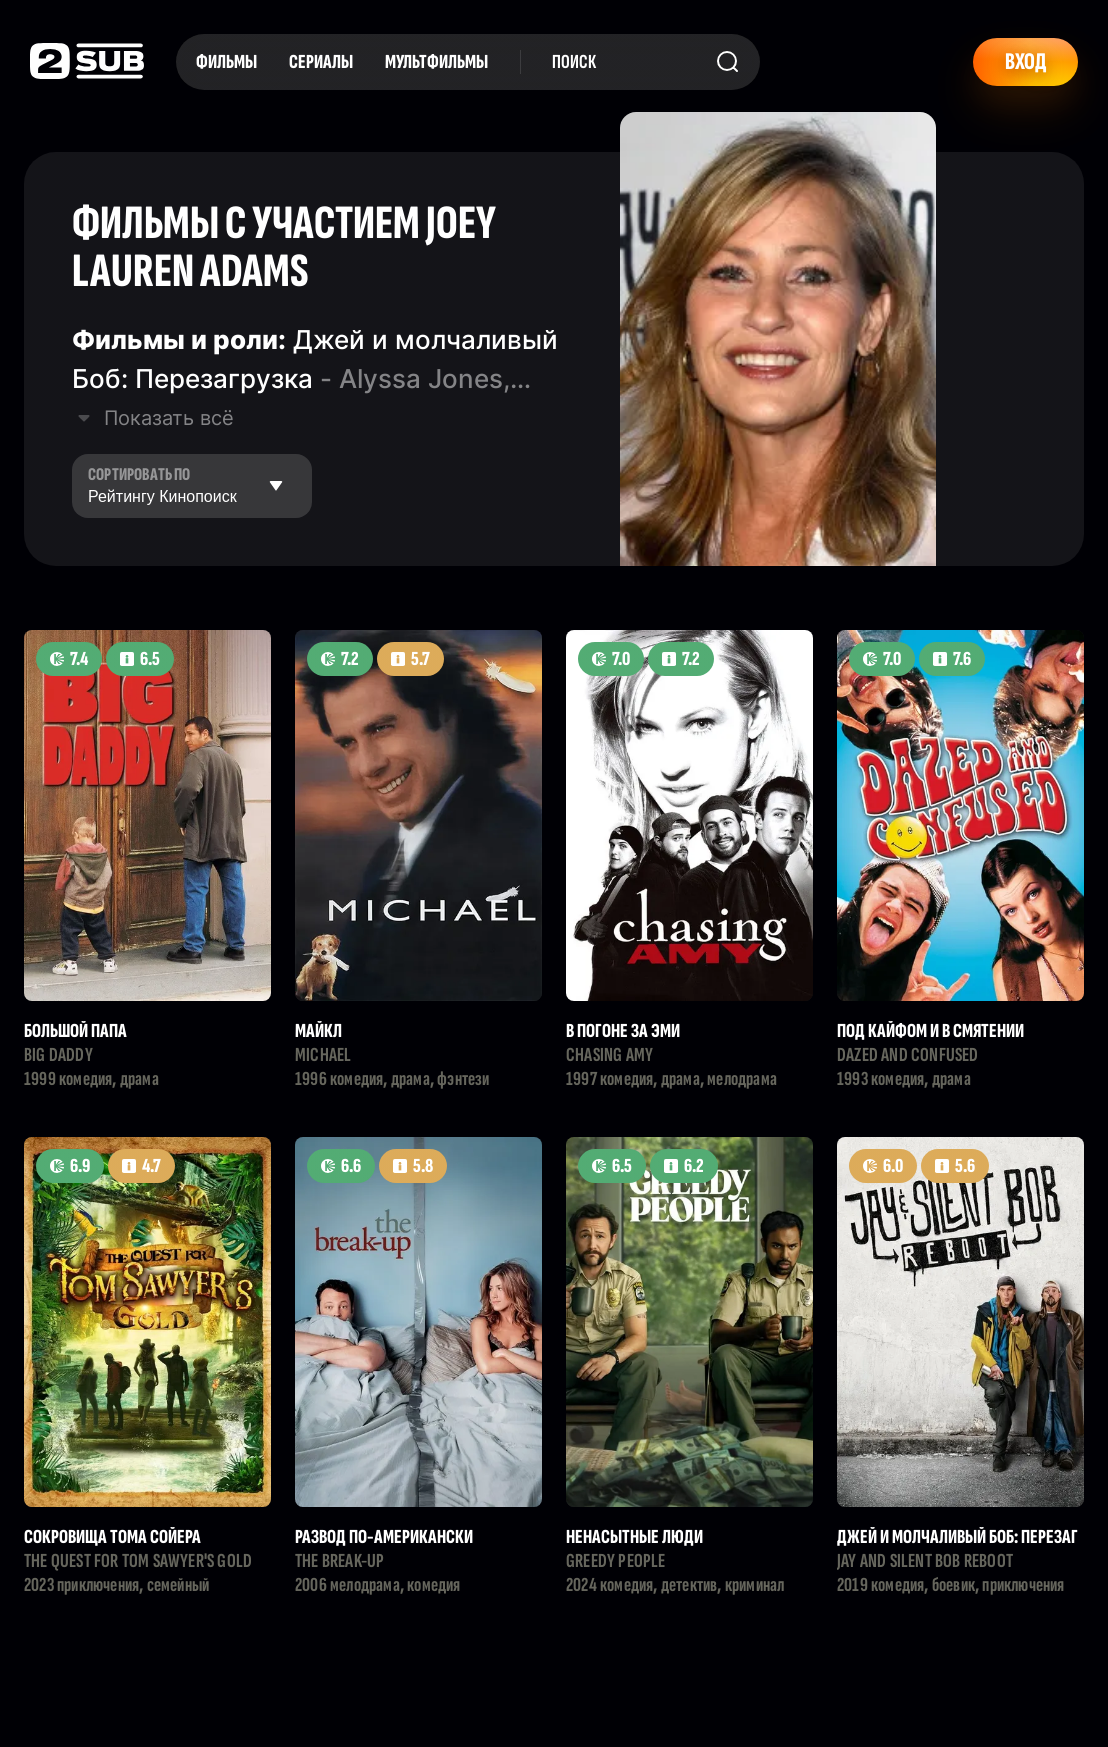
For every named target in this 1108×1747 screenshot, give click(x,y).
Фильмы (226, 62)
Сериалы (321, 62)
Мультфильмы (436, 62)
